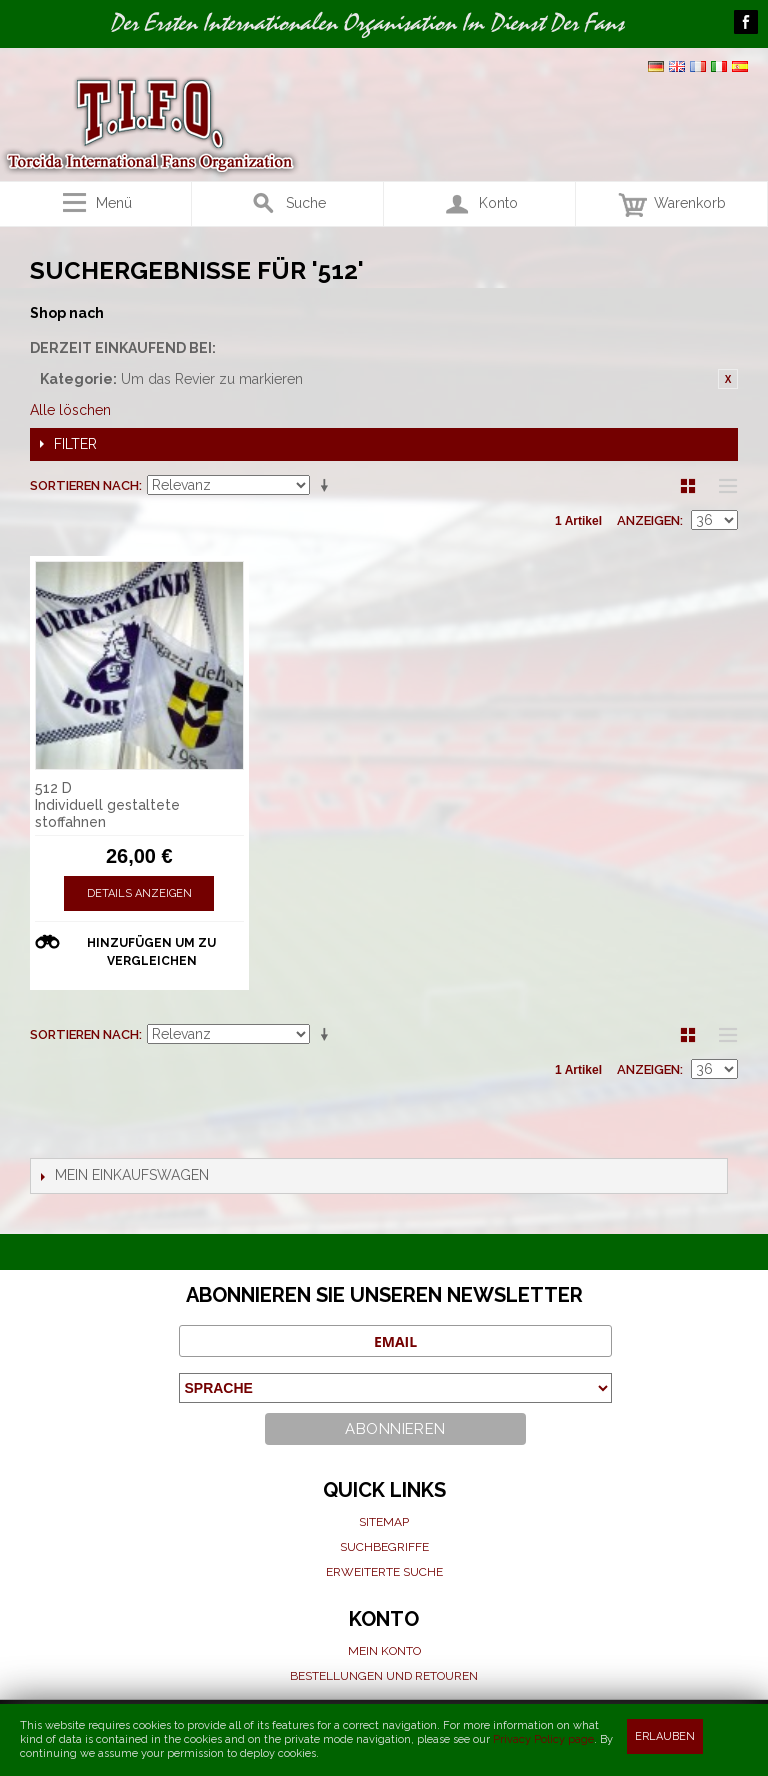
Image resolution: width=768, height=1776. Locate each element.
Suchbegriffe (384, 1547)
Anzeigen (648, 520)
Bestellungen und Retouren (384, 1676)
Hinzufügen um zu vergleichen (151, 952)
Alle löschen (70, 410)
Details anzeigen (139, 893)
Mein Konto (384, 1651)
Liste (723, 486)
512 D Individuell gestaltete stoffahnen (107, 805)
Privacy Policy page (543, 1739)
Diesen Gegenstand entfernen (728, 379)
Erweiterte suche (384, 1572)
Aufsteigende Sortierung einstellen (328, 486)
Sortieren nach (84, 485)
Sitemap (384, 1522)
